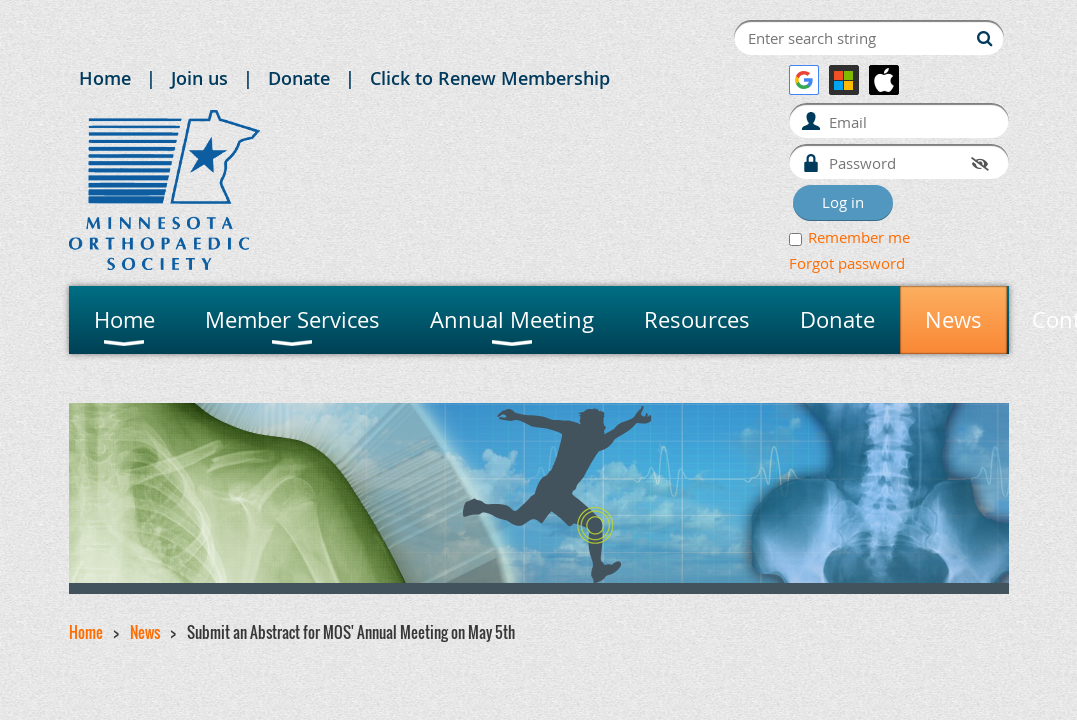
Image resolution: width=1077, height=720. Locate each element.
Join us (199, 78)
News (145, 632)
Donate (299, 78)
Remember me (859, 237)
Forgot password (847, 263)
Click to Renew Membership (490, 78)
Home (105, 78)
